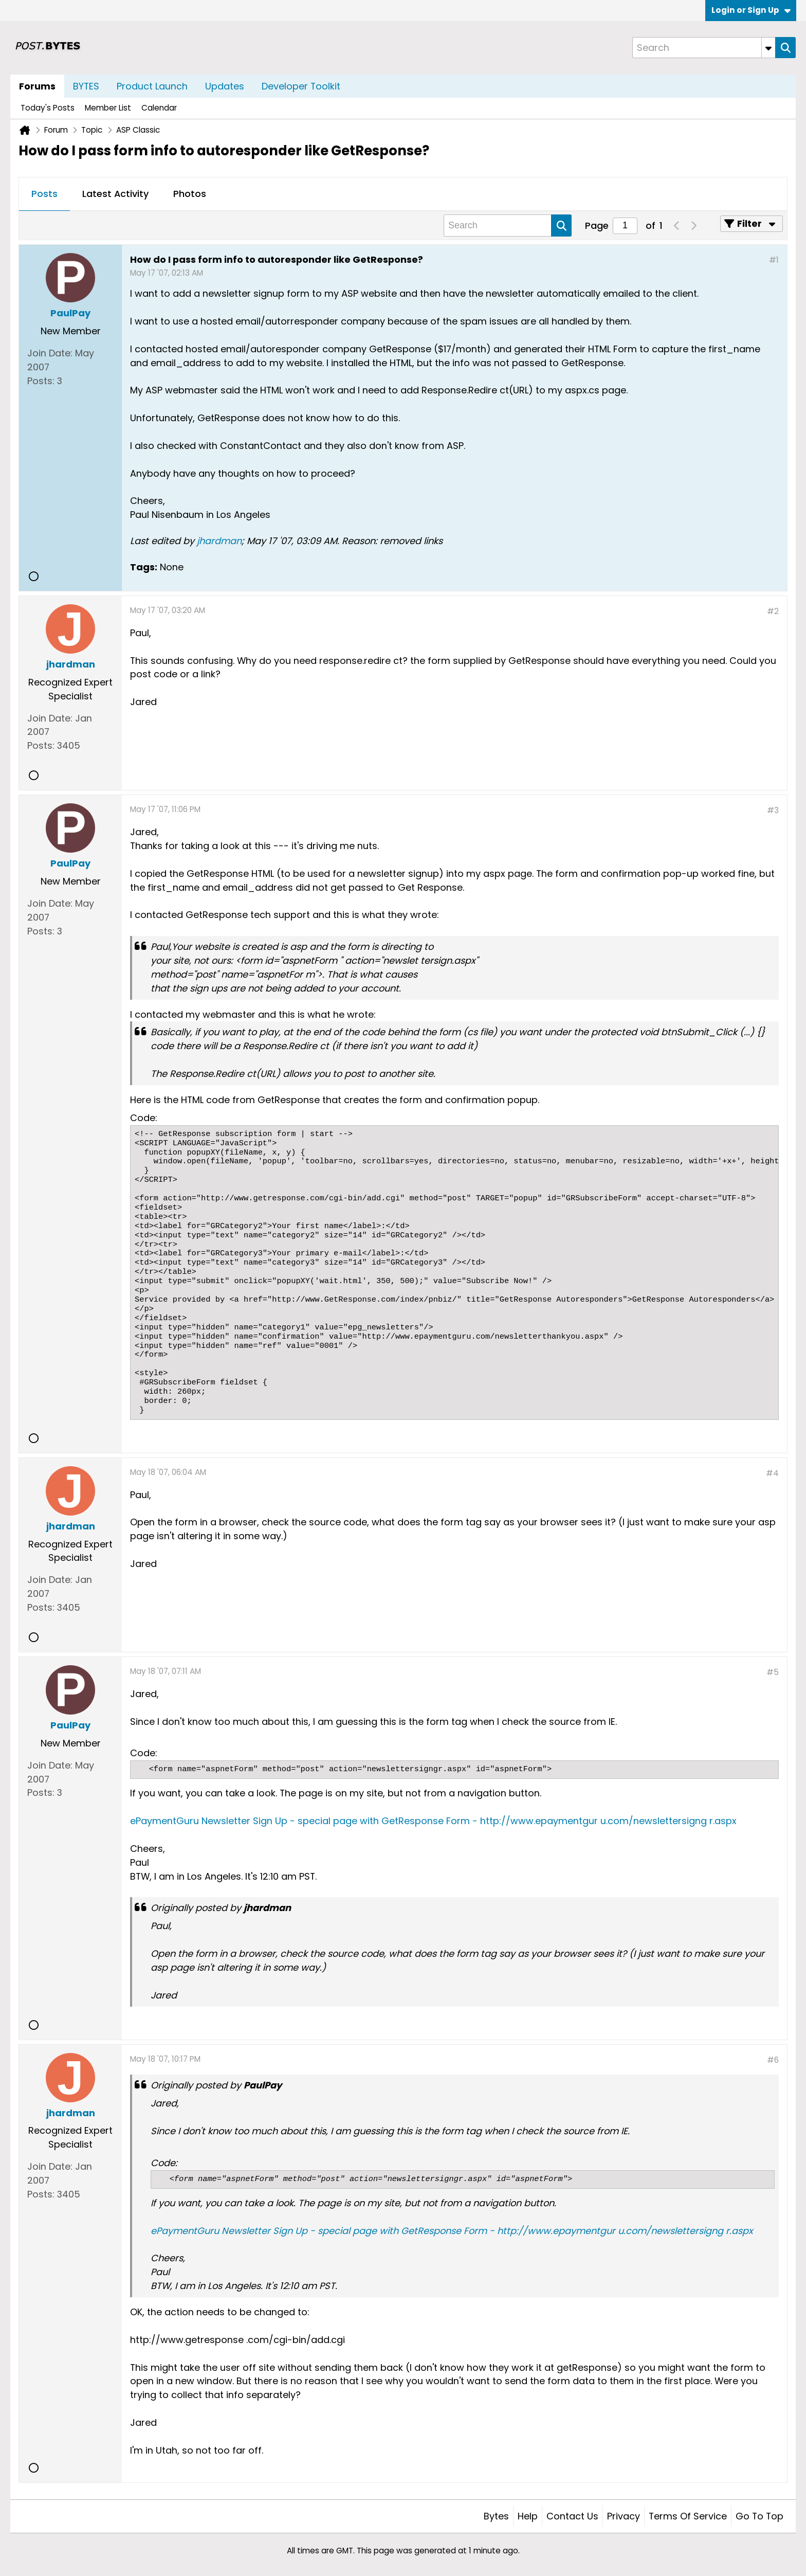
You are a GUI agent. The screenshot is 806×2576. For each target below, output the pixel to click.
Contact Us (572, 2516)
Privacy (623, 2516)
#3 (773, 810)
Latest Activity (115, 193)
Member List (108, 107)
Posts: (40, 380)
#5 (772, 1672)
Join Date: (49, 353)
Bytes (496, 2516)
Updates (224, 86)
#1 (774, 260)
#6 (773, 2060)
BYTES (86, 86)
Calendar (159, 107)
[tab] (44, 194)
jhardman (219, 540)
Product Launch (152, 86)
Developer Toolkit (301, 86)
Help (528, 2516)
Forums (37, 86)
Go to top (759, 2516)
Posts (44, 193)
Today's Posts (48, 107)
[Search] (703, 47)
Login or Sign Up (751, 10)
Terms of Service (688, 2516)
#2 (773, 611)
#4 (772, 1473)
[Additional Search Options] (768, 47)
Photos (189, 193)
